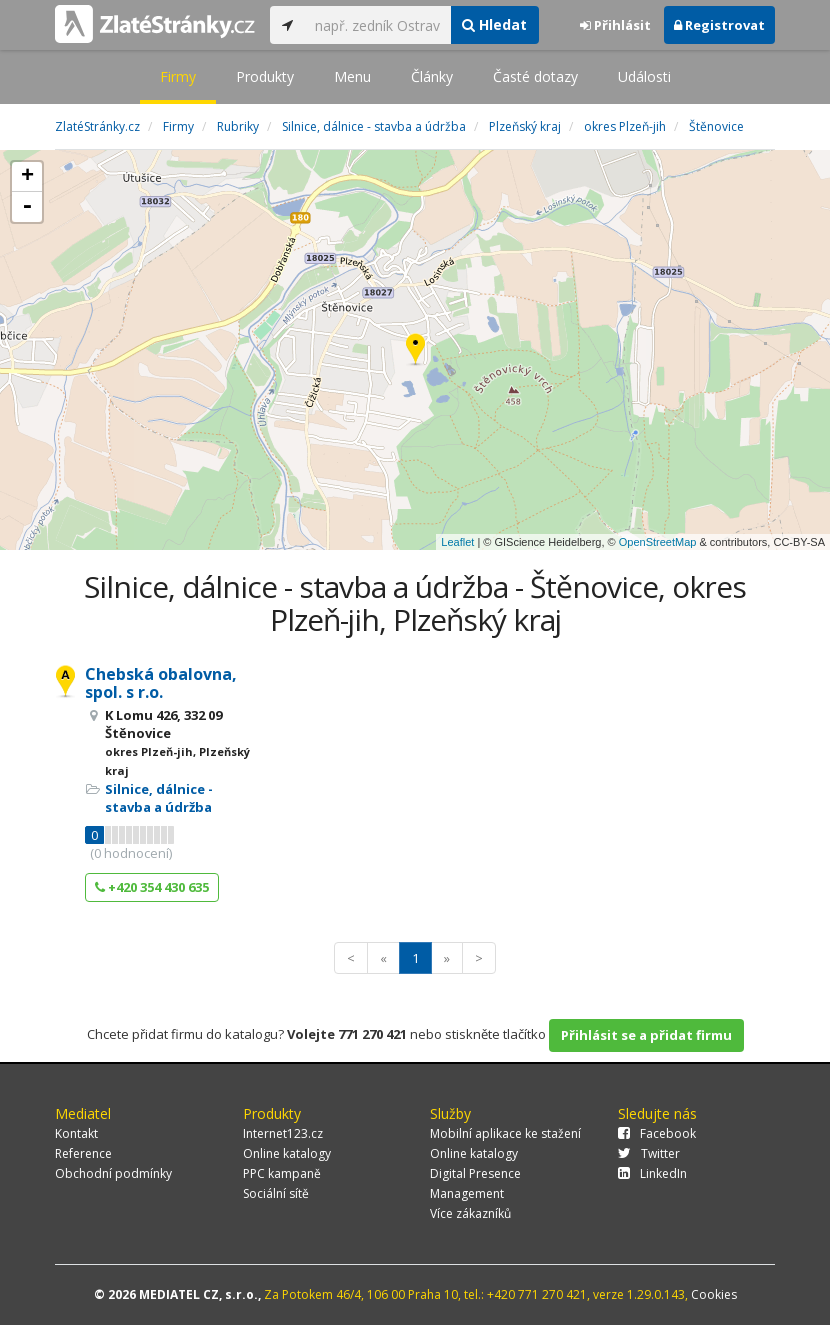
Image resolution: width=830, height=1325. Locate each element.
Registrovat (719, 25)
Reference (83, 1153)
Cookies (714, 1294)
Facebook (657, 1133)
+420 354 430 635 (152, 887)
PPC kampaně (282, 1173)
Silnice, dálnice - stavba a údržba (159, 798)
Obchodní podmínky (113, 1173)
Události (644, 76)
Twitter (649, 1153)
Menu (352, 76)
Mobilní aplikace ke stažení (505, 1133)
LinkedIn (652, 1173)
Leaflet (457, 542)
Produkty (265, 76)
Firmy (178, 76)
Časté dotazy (535, 76)
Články (432, 76)
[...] (377, 25)
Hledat (494, 24)
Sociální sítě (276, 1193)
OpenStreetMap (658, 542)
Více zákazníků (470, 1213)
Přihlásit (615, 25)
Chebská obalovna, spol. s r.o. (161, 683)
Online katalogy (287, 1153)
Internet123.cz (283, 1133)
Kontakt (76, 1133)
